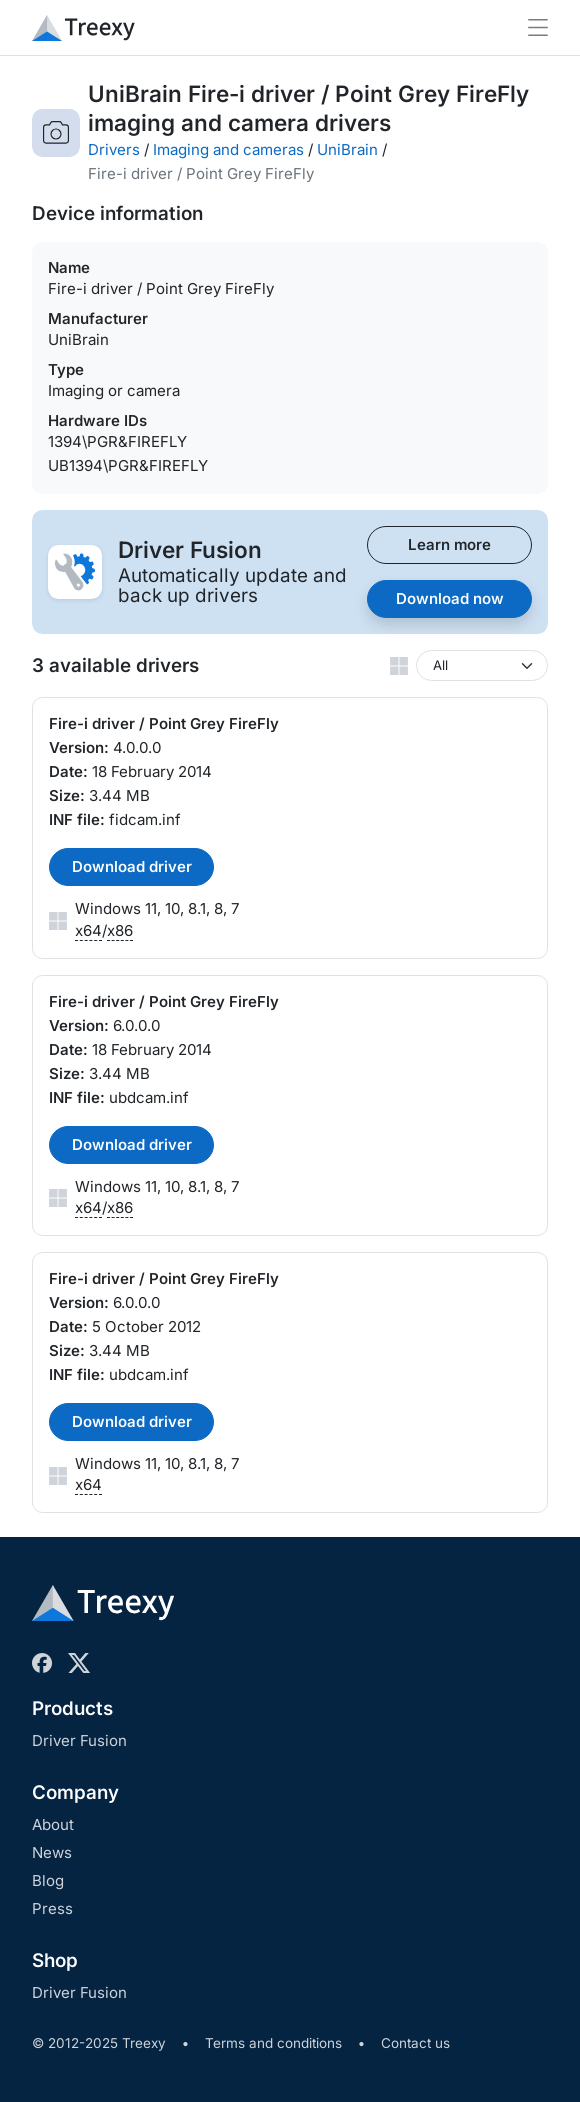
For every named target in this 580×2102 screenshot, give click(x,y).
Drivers (114, 149)
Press (52, 1908)
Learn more (449, 544)
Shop (55, 1960)
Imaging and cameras (228, 149)
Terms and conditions (273, 2043)
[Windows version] (482, 665)
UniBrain (347, 149)
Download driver (132, 866)
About (53, 1824)
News (52, 1852)
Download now (450, 598)
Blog (48, 1880)
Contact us (415, 2043)
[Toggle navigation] (538, 27)
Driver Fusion (79, 1740)
